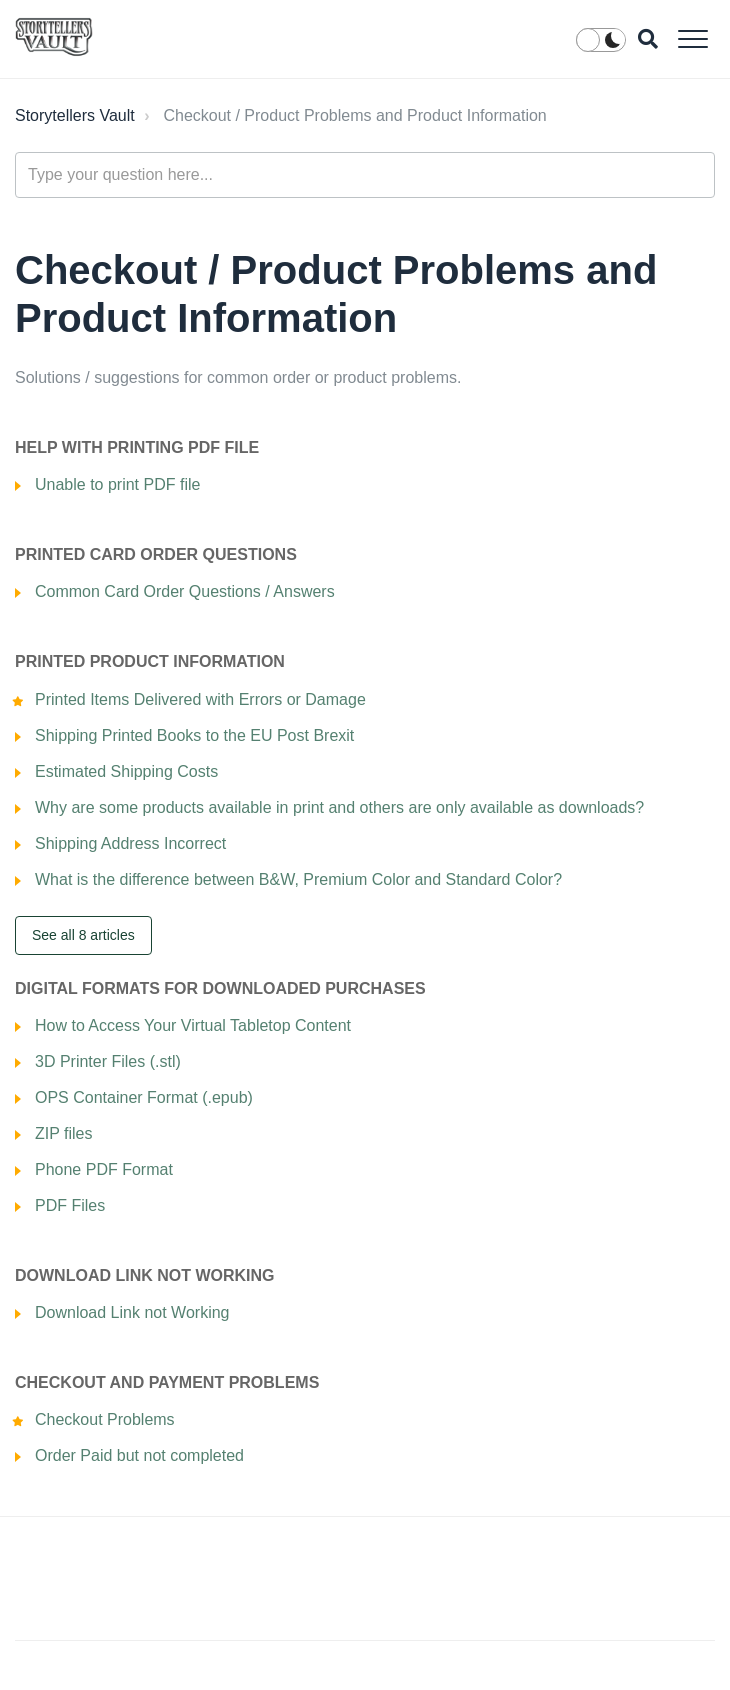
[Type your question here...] (365, 175)
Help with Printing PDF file (137, 447)
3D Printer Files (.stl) (108, 1061)
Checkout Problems (105, 1419)
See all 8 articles (83, 935)
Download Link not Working (132, 1312)
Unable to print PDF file (117, 484)
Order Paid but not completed (139, 1455)
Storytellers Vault (75, 115)
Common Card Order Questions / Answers (185, 591)
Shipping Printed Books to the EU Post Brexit (194, 735)
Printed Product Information (150, 661)
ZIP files (64, 1133)
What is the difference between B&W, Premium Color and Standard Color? (298, 879)
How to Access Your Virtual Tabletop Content (193, 1025)
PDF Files (70, 1205)
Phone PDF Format (104, 1169)
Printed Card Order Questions (156, 554)
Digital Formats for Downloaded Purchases (220, 988)
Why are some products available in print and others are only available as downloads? (339, 807)
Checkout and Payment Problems (167, 1382)
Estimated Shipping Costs (126, 771)
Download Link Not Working (145, 1275)
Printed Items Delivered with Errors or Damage (200, 699)
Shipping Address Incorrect (130, 843)
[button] (692, 38)
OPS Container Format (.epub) (144, 1097)
